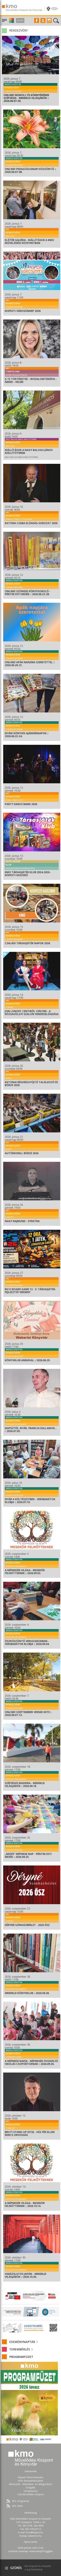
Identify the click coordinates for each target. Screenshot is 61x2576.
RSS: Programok (20, 2501)
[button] (11, 22)
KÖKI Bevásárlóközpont (30, 2480)
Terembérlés (21, 2349)
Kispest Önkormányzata (30, 2477)
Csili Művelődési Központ (30, 2494)
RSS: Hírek (17, 2505)
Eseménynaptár (23, 2342)
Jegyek (20, 20)
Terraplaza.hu (30, 2490)
